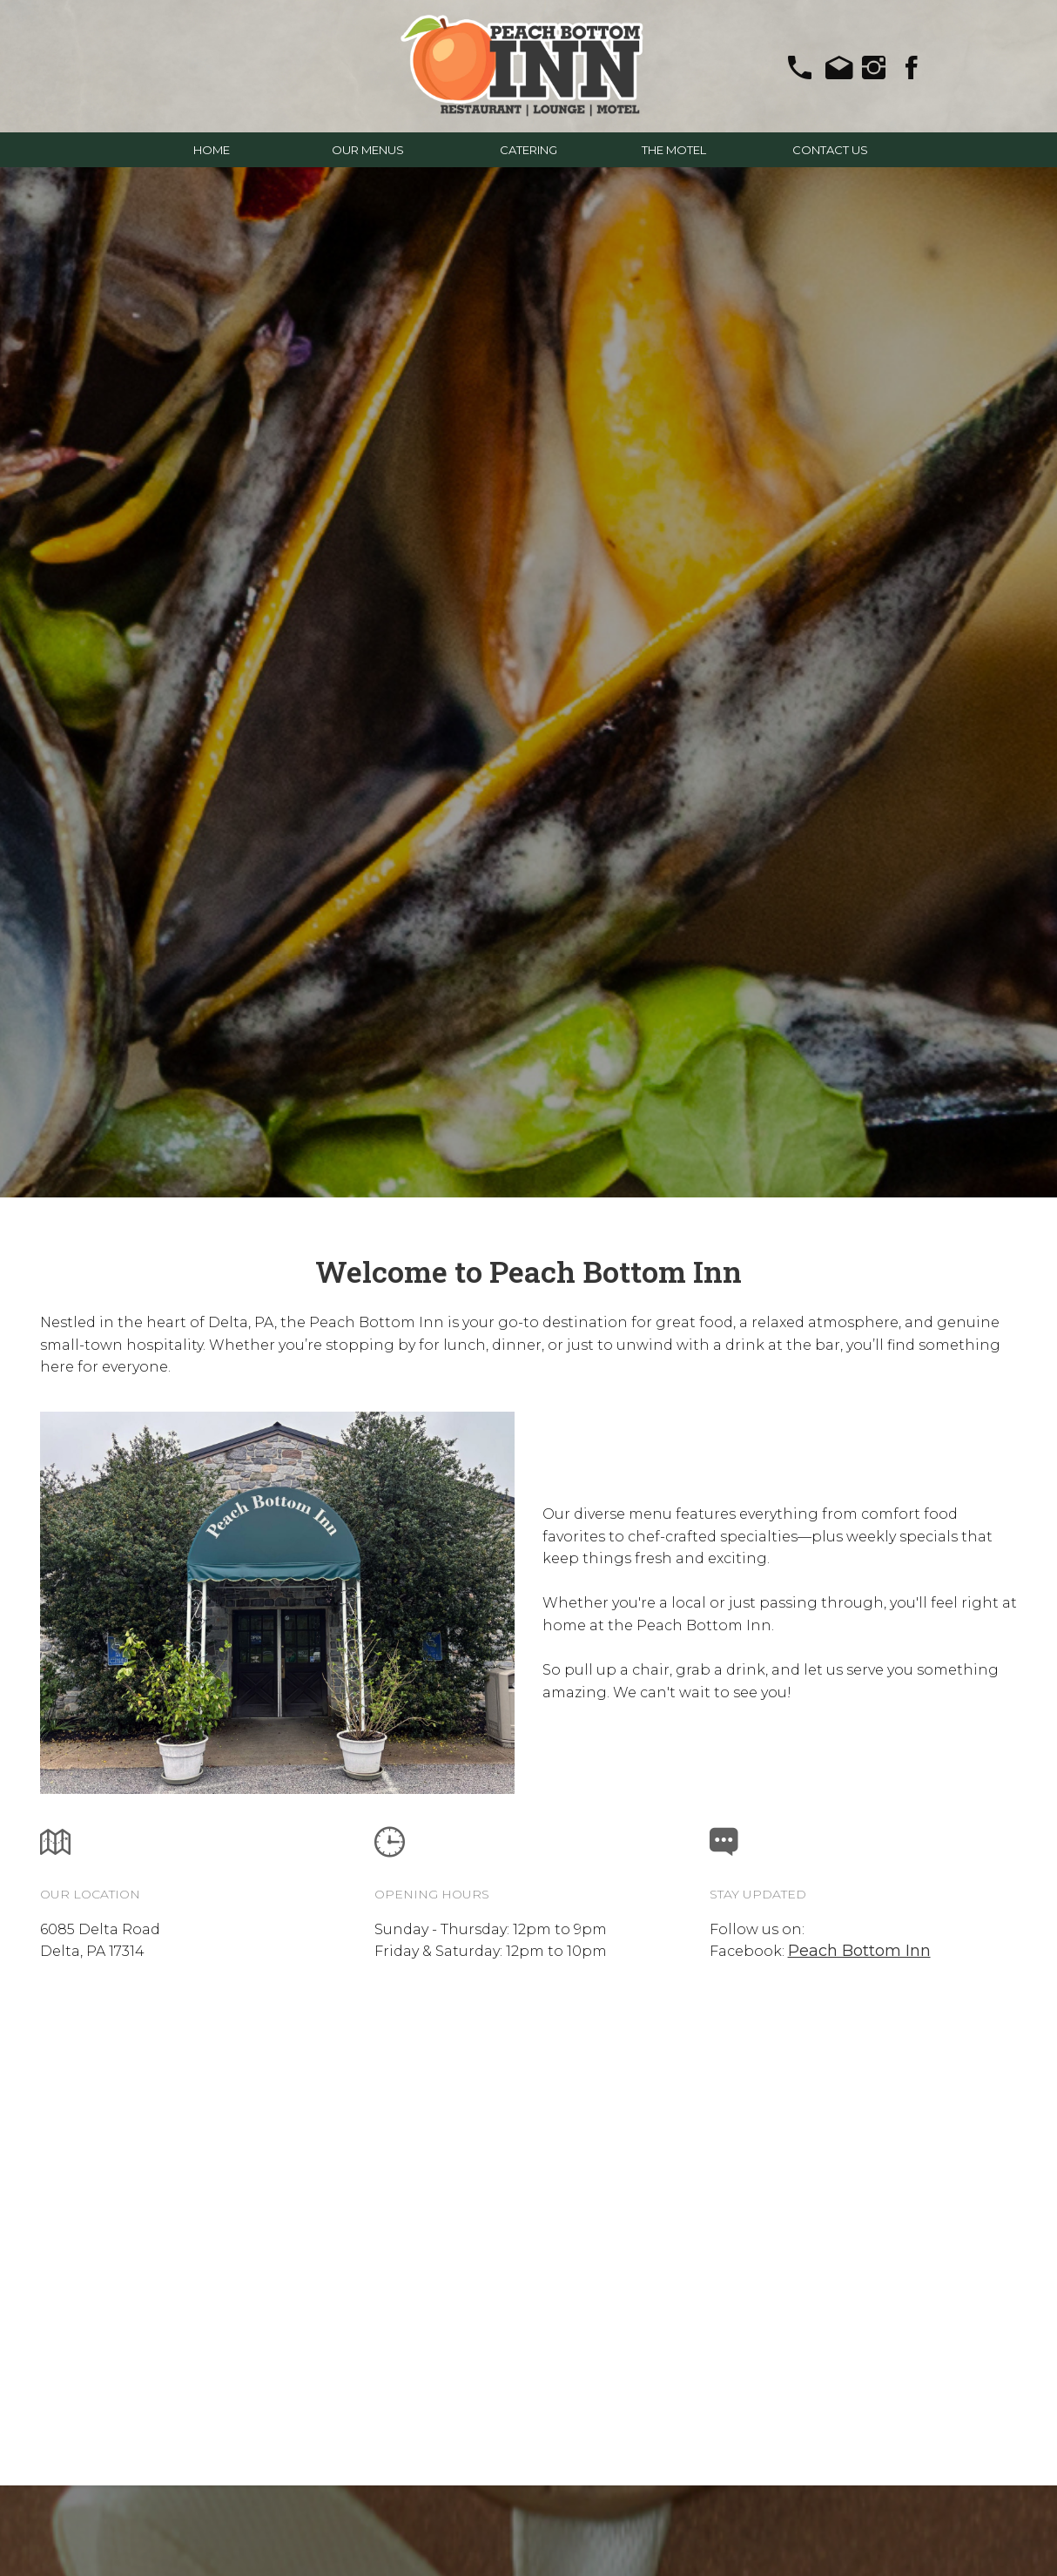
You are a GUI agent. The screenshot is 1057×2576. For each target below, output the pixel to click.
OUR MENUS (368, 150)
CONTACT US (830, 150)
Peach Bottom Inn (859, 1950)
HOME (211, 150)
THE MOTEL (674, 150)
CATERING (528, 150)
